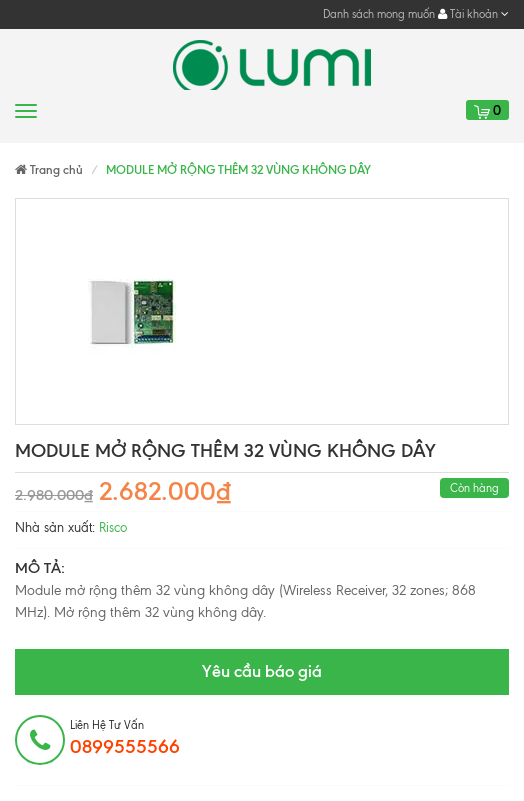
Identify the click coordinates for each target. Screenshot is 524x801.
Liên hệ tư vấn (125, 738)
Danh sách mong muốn (379, 14)
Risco (113, 527)
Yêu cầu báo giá (262, 671)
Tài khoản (473, 14)
